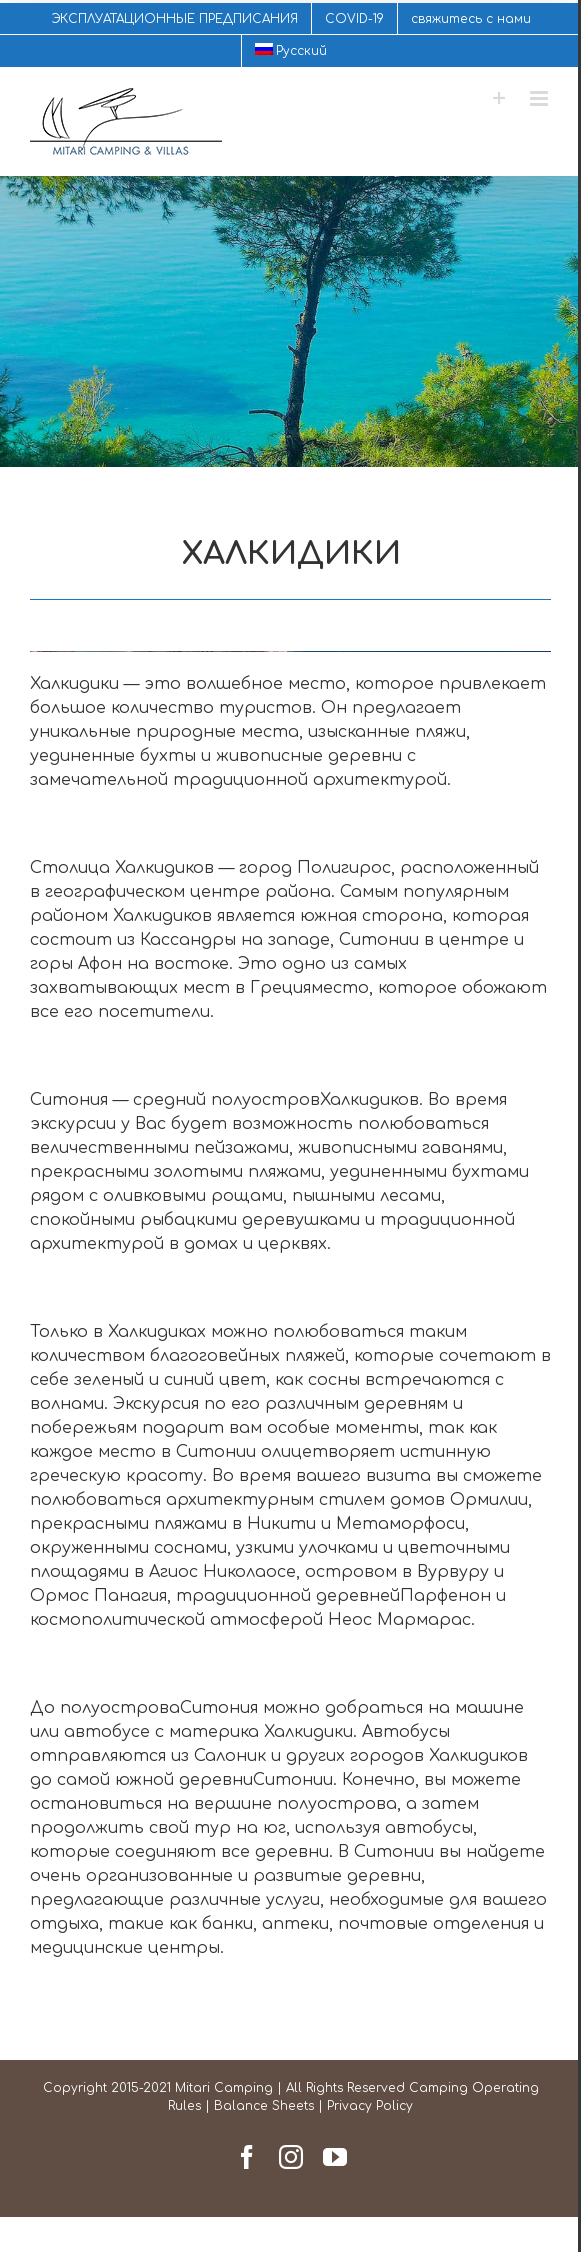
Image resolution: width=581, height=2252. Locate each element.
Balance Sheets (264, 2106)
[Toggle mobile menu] (540, 98)
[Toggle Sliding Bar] (499, 98)
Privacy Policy (370, 2106)
